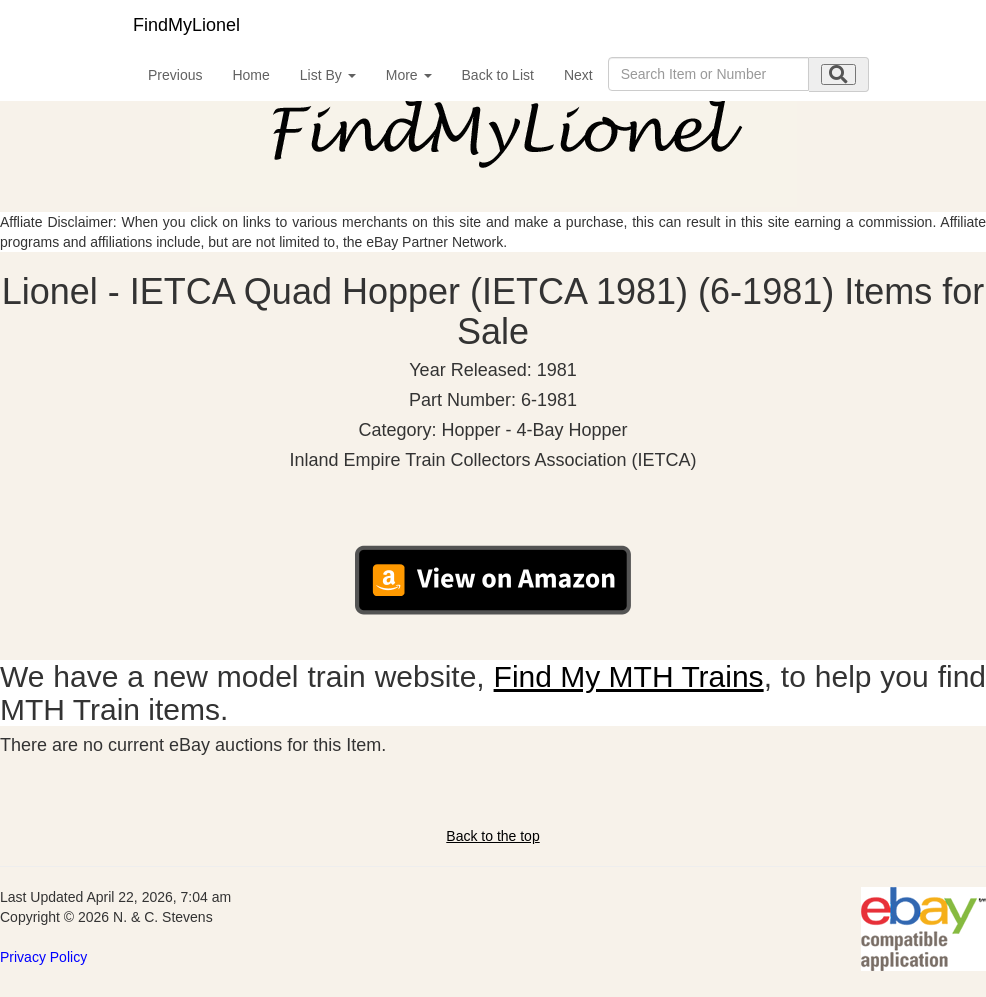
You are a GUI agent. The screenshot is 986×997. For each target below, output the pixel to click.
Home (250, 75)
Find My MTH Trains (629, 676)
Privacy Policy (43, 957)
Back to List (498, 75)
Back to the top (492, 836)
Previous (175, 75)
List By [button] (328, 75)
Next (578, 75)
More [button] (409, 75)
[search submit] (838, 74)
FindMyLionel (186, 25)
